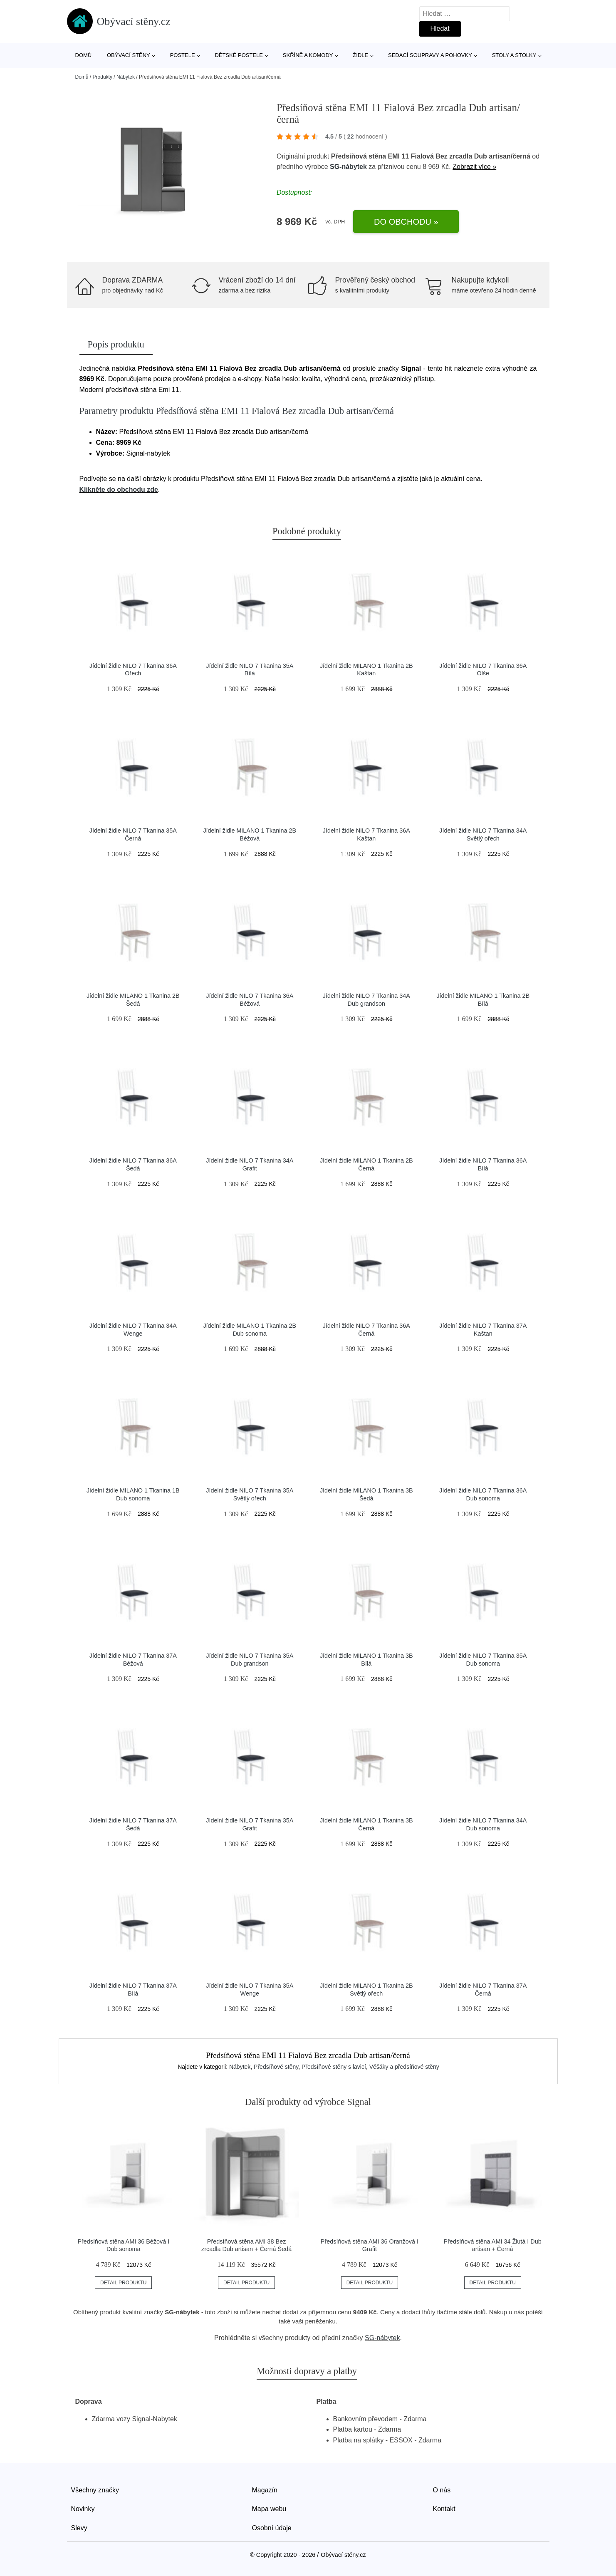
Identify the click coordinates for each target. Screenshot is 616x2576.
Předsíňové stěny (276, 2066)
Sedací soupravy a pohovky (430, 55)
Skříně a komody (308, 55)
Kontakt (444, 2508)
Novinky (83, 2508)
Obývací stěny (128, 55)
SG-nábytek (348, 166)
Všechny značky (95, 2490)
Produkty (102, 77)
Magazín (264, 2490)
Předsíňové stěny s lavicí (334, 2066)
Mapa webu (269, 2508)
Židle (360, 55)
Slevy (79, 2527)
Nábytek (125, 77)
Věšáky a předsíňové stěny (404, 2066)
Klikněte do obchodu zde (118, 489)
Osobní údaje (272, 2527)
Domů (83, 55)
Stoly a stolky (514, 55)
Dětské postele (239, 55)
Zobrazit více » (474, 166)
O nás (442, 2490)
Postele (182, 55)
